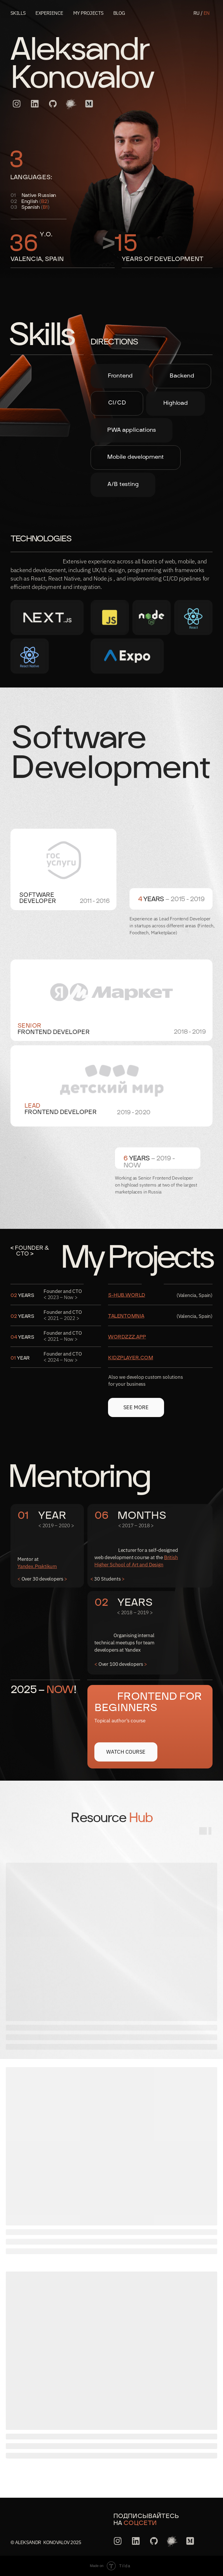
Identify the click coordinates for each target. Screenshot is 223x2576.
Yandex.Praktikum (37, 1566)
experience (49, 13)
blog (119, 13)
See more (136, 1407)
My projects (88, 13)
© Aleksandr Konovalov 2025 (45, 2542)
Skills (18, 13)
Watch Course (125, 1751)
